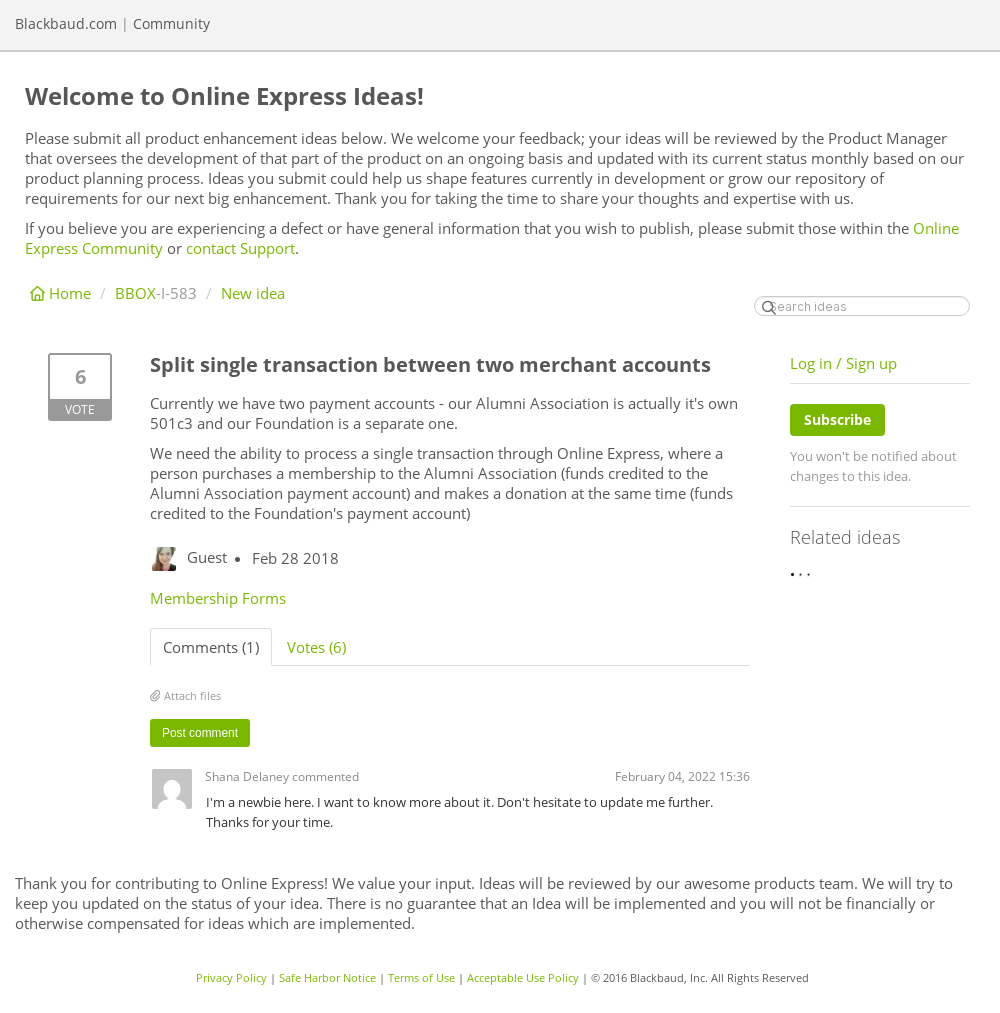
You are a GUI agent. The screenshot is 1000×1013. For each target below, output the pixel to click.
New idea (253, 293)
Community (171, 23)
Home (62, 293)
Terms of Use (421, 977)
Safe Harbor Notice (327, 977)
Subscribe (837, 419)
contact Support (240, 248)
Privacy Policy (231, 977)
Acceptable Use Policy (523, 977)
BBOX (135, 293)
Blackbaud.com (66, 23)
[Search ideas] (862, 306)
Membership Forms (218, 598)
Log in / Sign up (843, 363)
